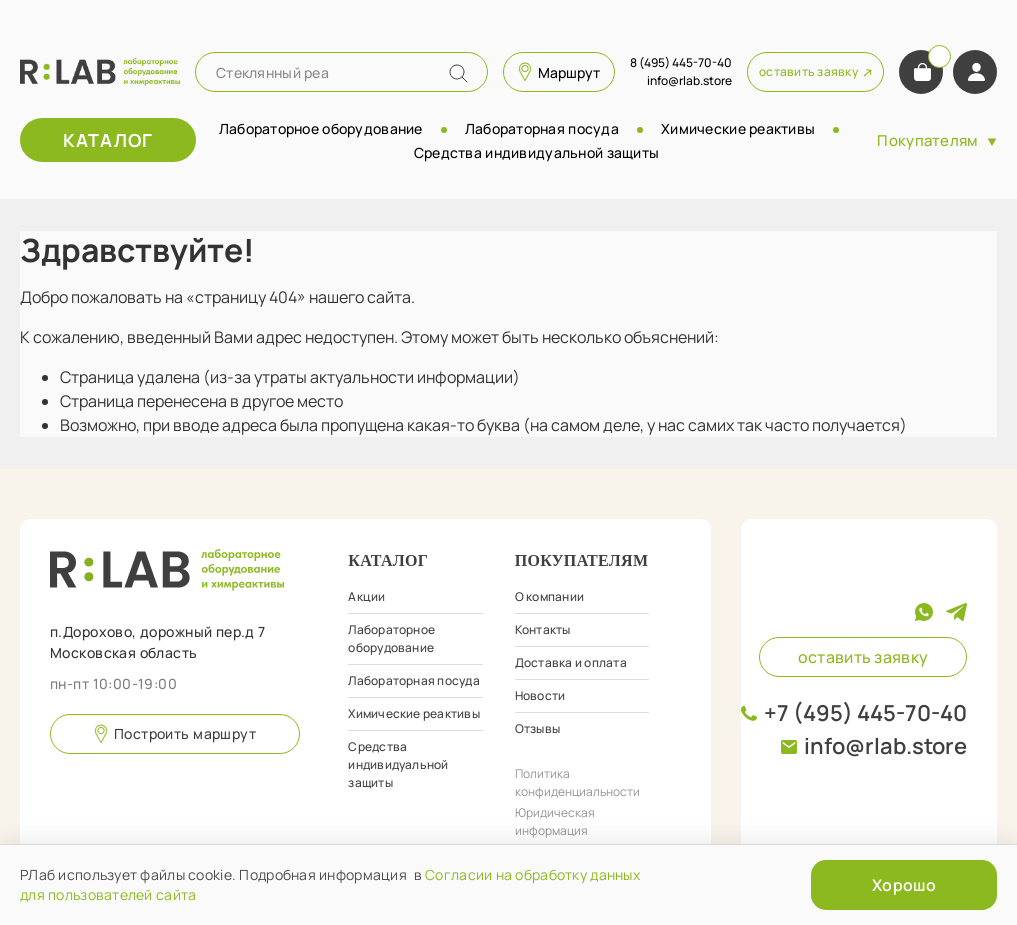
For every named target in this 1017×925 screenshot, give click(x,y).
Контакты (543, 629)
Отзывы (537, 728)
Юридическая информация (555, 821)
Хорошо (904, 885)
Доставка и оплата (571, 662)
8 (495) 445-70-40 (681, 62)
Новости (540, 695)
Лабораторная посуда (542, 128)
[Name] (458, 73)
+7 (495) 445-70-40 (865, 713)
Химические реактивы (738, 128)
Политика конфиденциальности (577, 782)
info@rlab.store (885, 746)
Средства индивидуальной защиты (536, 152)
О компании (549, 596)
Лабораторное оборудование (321, 128)
